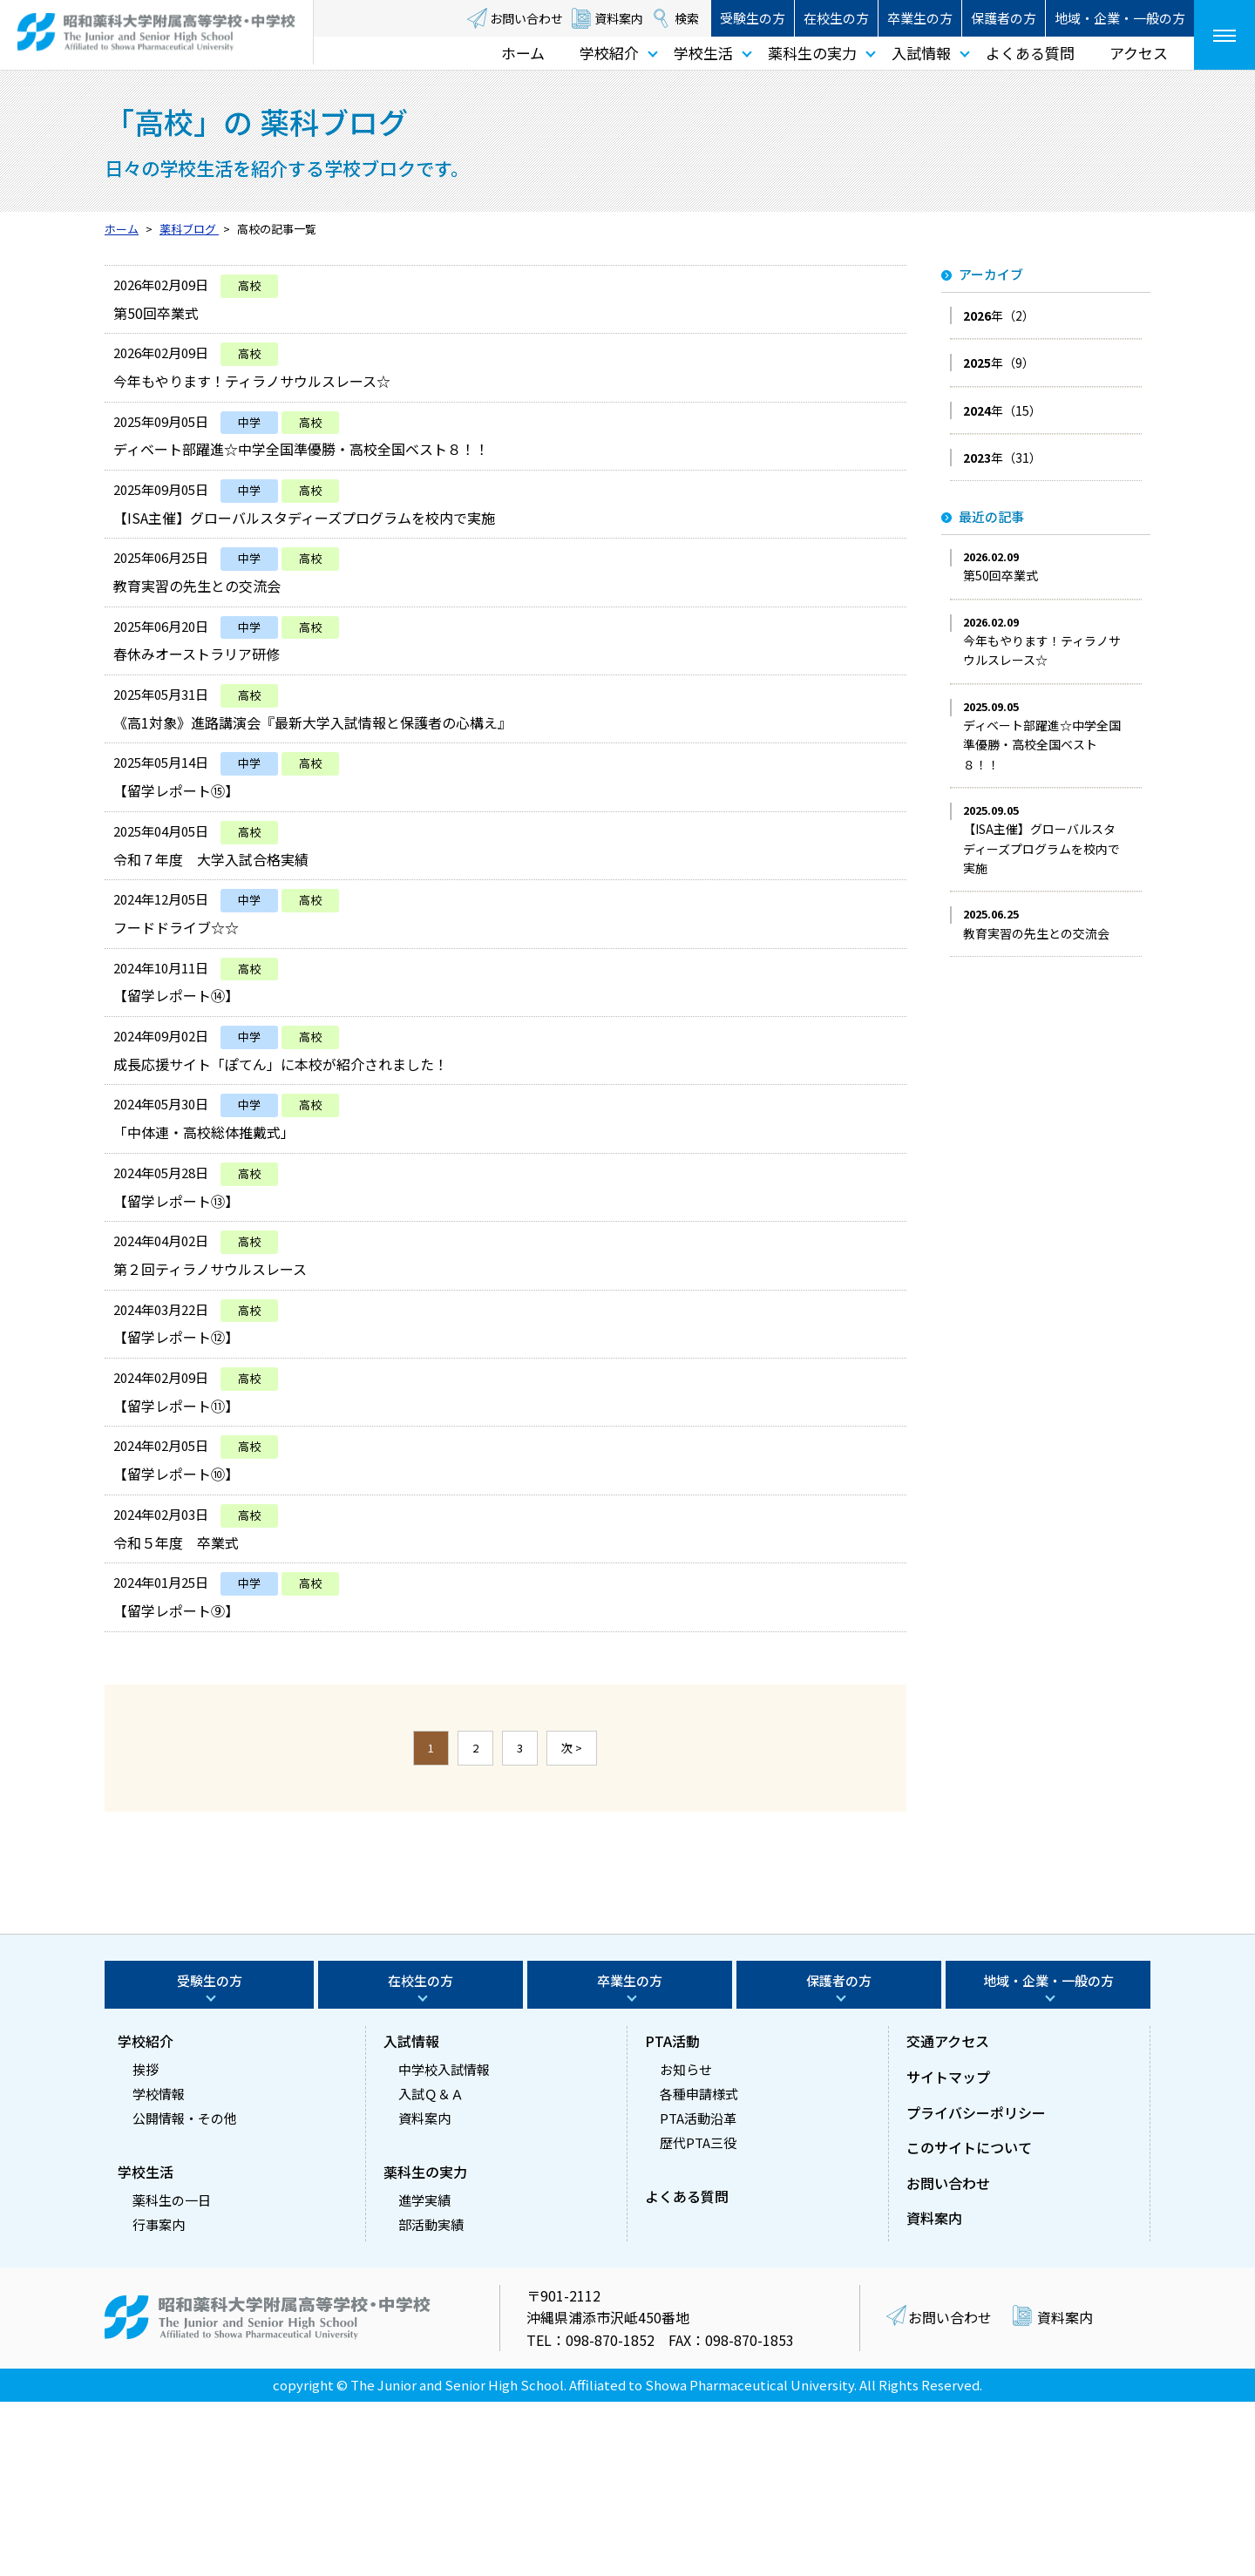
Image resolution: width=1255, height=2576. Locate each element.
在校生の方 (836, 18)
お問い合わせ (526, 18)
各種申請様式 (699, 2268)
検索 (687, 18)
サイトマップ (948, 2250)
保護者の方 (1003, 18)
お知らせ (686, 2243)
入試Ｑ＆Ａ (431, 2268)
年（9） (999, 362)
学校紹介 (609, 53)
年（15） (1002, 410)
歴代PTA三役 (698, 2317)
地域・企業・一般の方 (1120, 18)
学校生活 (703, 53)
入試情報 (921, 53)
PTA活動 (672, 2215)
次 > (571, 1922)
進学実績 (424, 2374)
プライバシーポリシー (976, 2286)
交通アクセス (947, 2215)
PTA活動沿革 (698, 2292)
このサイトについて (969, 2321)
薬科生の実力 (812, 53)
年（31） (1002, 457)
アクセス (1138, 53)
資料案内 (618, 18)
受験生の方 (752, 18)
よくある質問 (1030, 53)
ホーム (523, 53)
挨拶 (145, 2243)
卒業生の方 (920, 18)
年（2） (999, 315)
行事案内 (158, 2399)
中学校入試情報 (444, 2243)
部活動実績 (431, 2399)
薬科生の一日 (171, 2374)
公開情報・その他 (184, 2292)
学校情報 (158, 2268)
